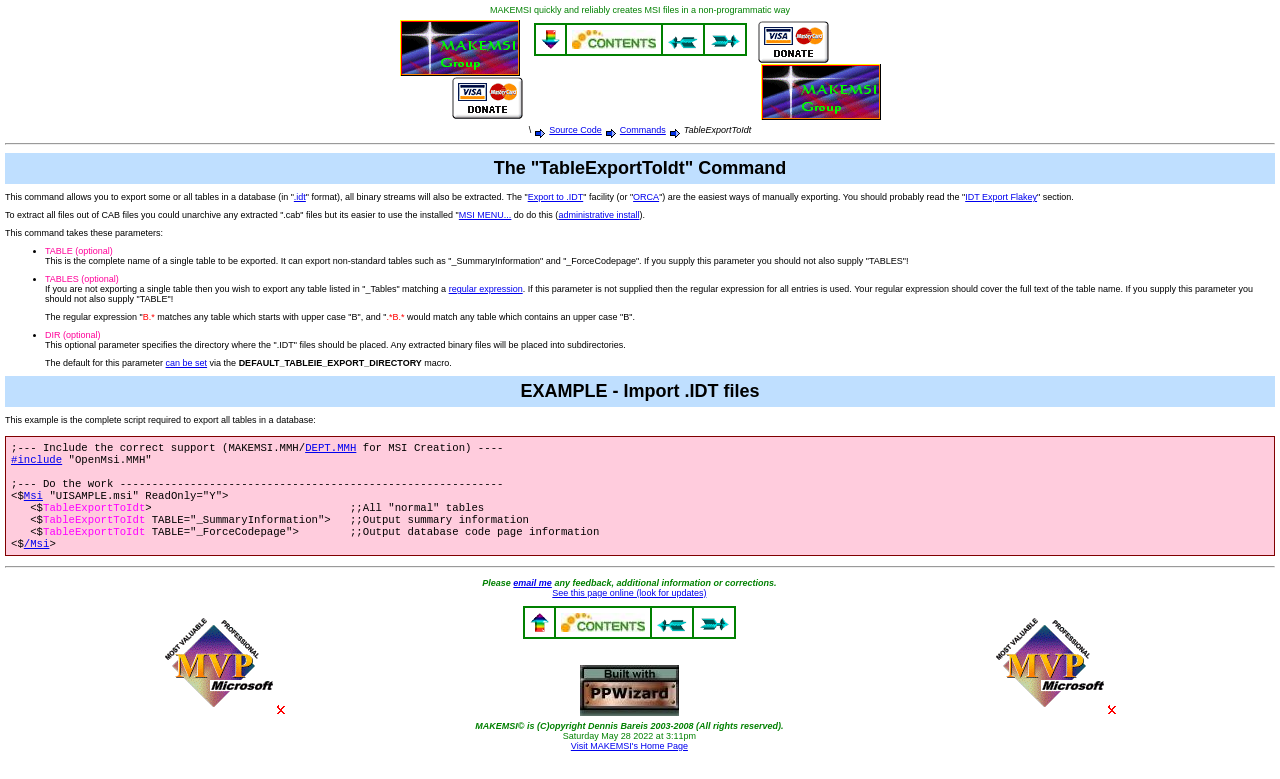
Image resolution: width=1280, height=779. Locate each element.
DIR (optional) (73, 335)
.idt (300, 197)
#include (36, 463)
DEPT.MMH (330, 449)
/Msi (37, 561)
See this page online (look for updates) (629, 611)
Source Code (575, 130)
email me (532, 601)
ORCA (646, 197)
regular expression (486, 289)
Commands (643, 130)
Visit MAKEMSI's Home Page (629, 764)
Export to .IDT (556, 197)
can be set (187, 363)
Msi (33, 505)
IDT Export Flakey (1001, 197)
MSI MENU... (485, 215)
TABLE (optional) (79, 251)
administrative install (598, 215)
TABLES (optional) (82, 279)
